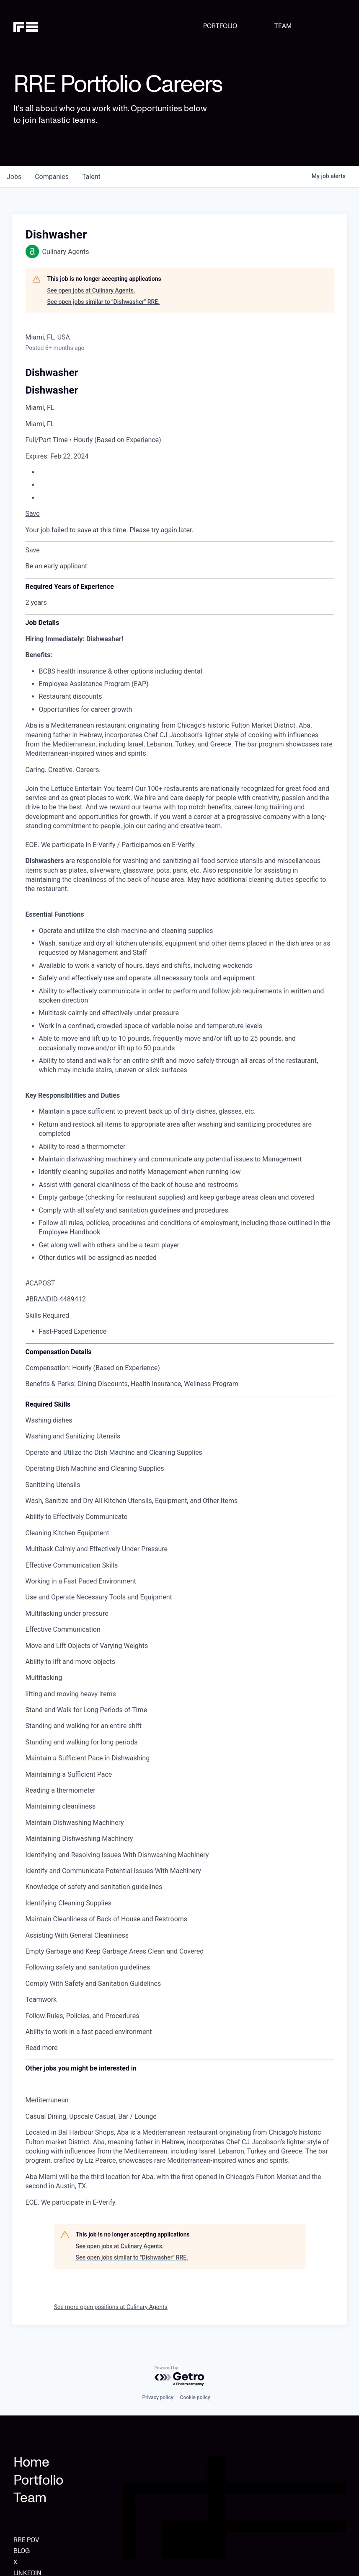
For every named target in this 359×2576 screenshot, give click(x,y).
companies (52, 177)
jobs (14, 177)
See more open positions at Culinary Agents (111, 2307)
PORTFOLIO (220, 26)
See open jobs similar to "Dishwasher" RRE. (103, 301)
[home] (37, 26)
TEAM (283, 26)
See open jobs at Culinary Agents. (91, 290)
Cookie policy (195, 2397)
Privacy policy (157, 2397)
